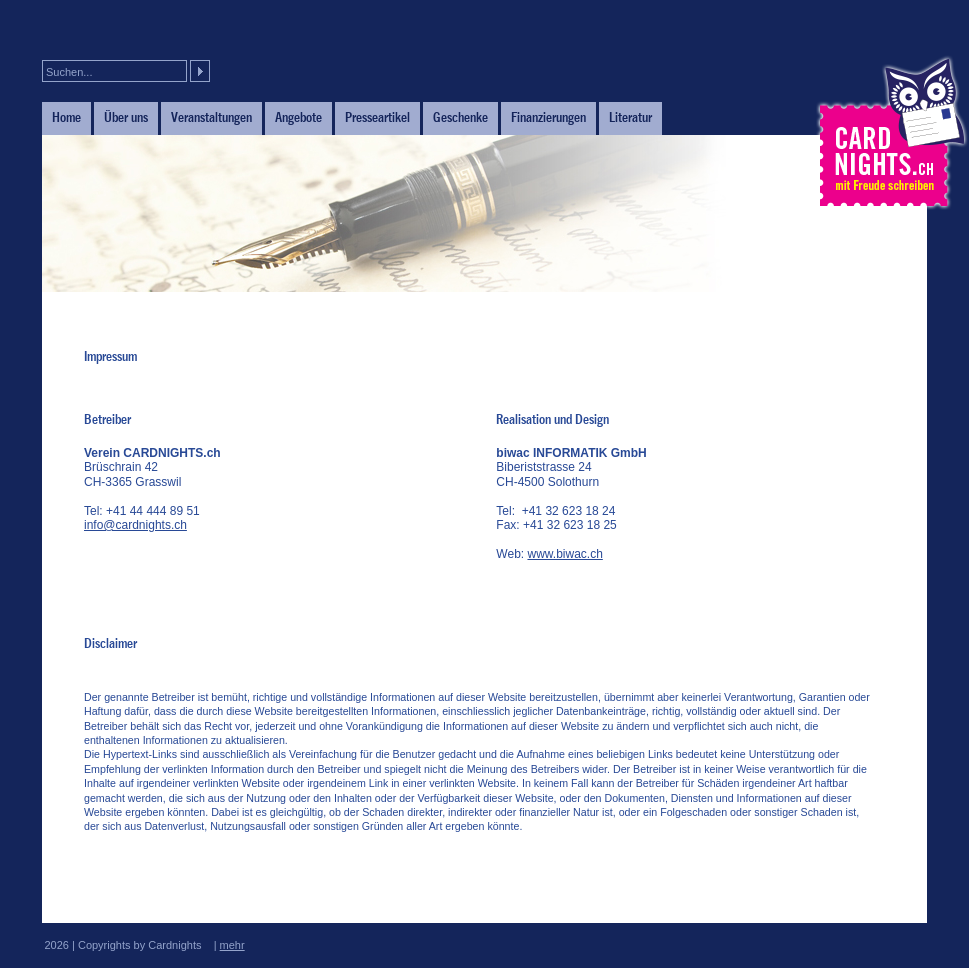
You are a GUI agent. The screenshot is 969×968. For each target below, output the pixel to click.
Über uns (126, 117)
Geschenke (460, 117)
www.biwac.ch (564, 554)
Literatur (630, 117)
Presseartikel (377, 117)
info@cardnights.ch (135, 525)
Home (66, 117)
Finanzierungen (548, 117)
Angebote (298, 117)
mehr (232, 945)
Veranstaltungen (211, 117)
